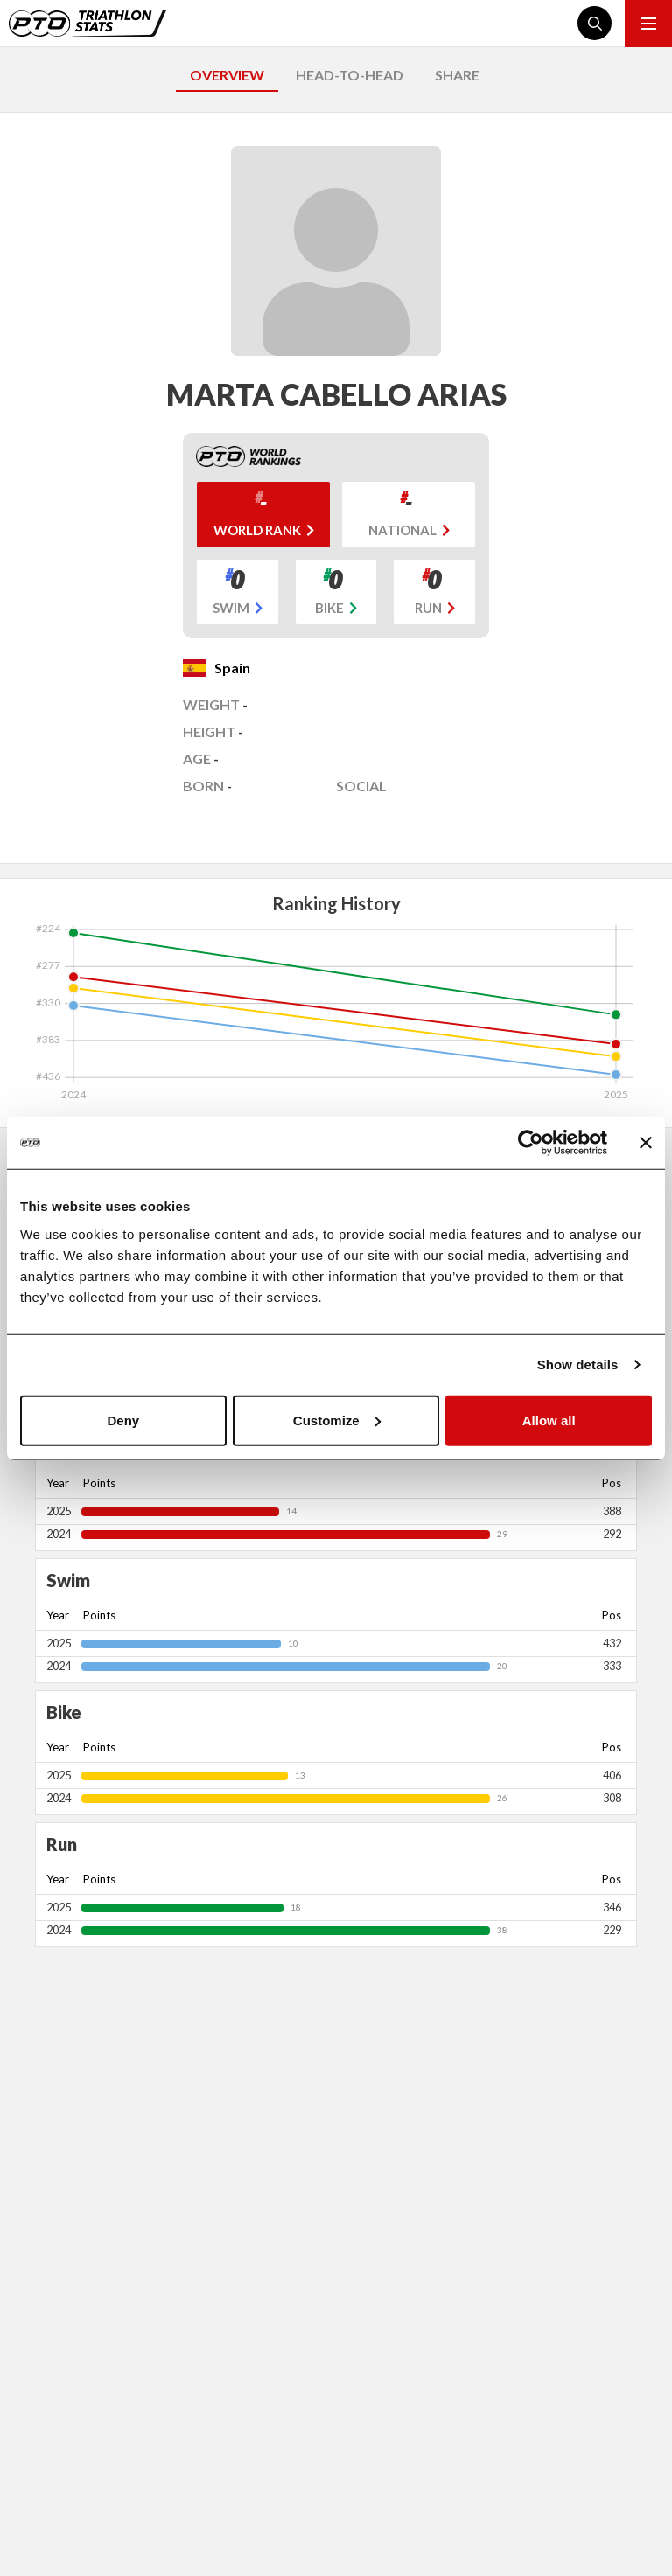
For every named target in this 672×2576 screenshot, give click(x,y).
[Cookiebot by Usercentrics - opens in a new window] (530, 1143)
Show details (578, 1364)
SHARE (457, 74)
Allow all (549, 1419)
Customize (337, 1419)
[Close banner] (646, 1143)
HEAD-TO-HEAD (349, 74)
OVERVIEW (227, 74)
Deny (123, 1419)
